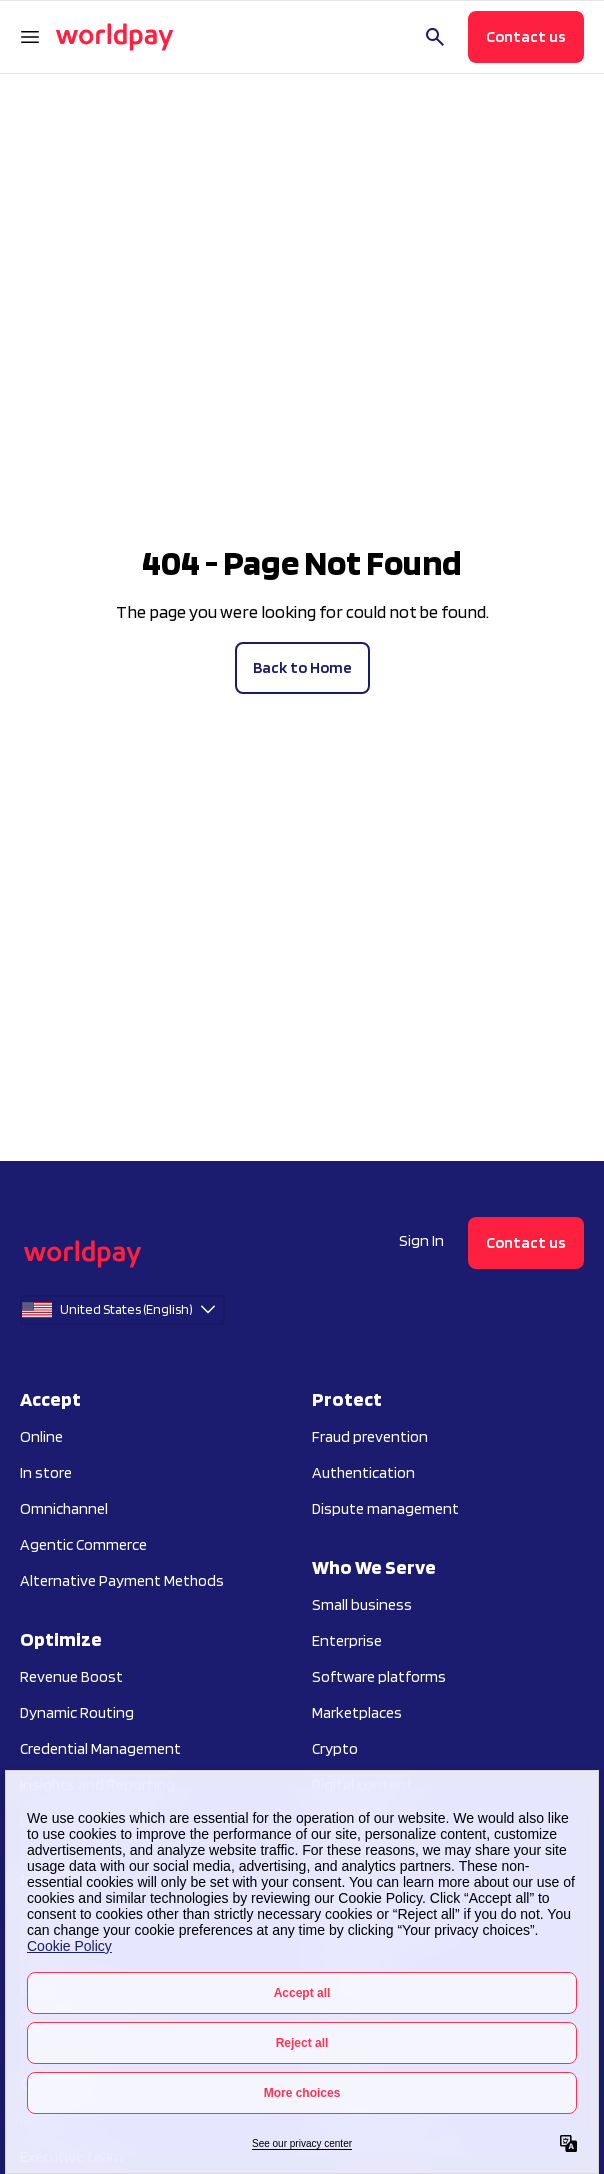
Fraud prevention (370, 1436)
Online (41, 1436)
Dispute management (385, 1508)
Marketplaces (357, 1712)
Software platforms (379, 1676)
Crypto (335, 1748)
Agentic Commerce (83, 1544)
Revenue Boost (71, 1676)
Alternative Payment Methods (122, 1580)
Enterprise (347, 1640)
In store (46, 1472)
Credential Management (100, 1748)
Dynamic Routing (77, 1712)
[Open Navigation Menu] (30, 37)
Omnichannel (64, 1508)
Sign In (421, 1240)
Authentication (363, 1472)
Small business (362, 1604)
